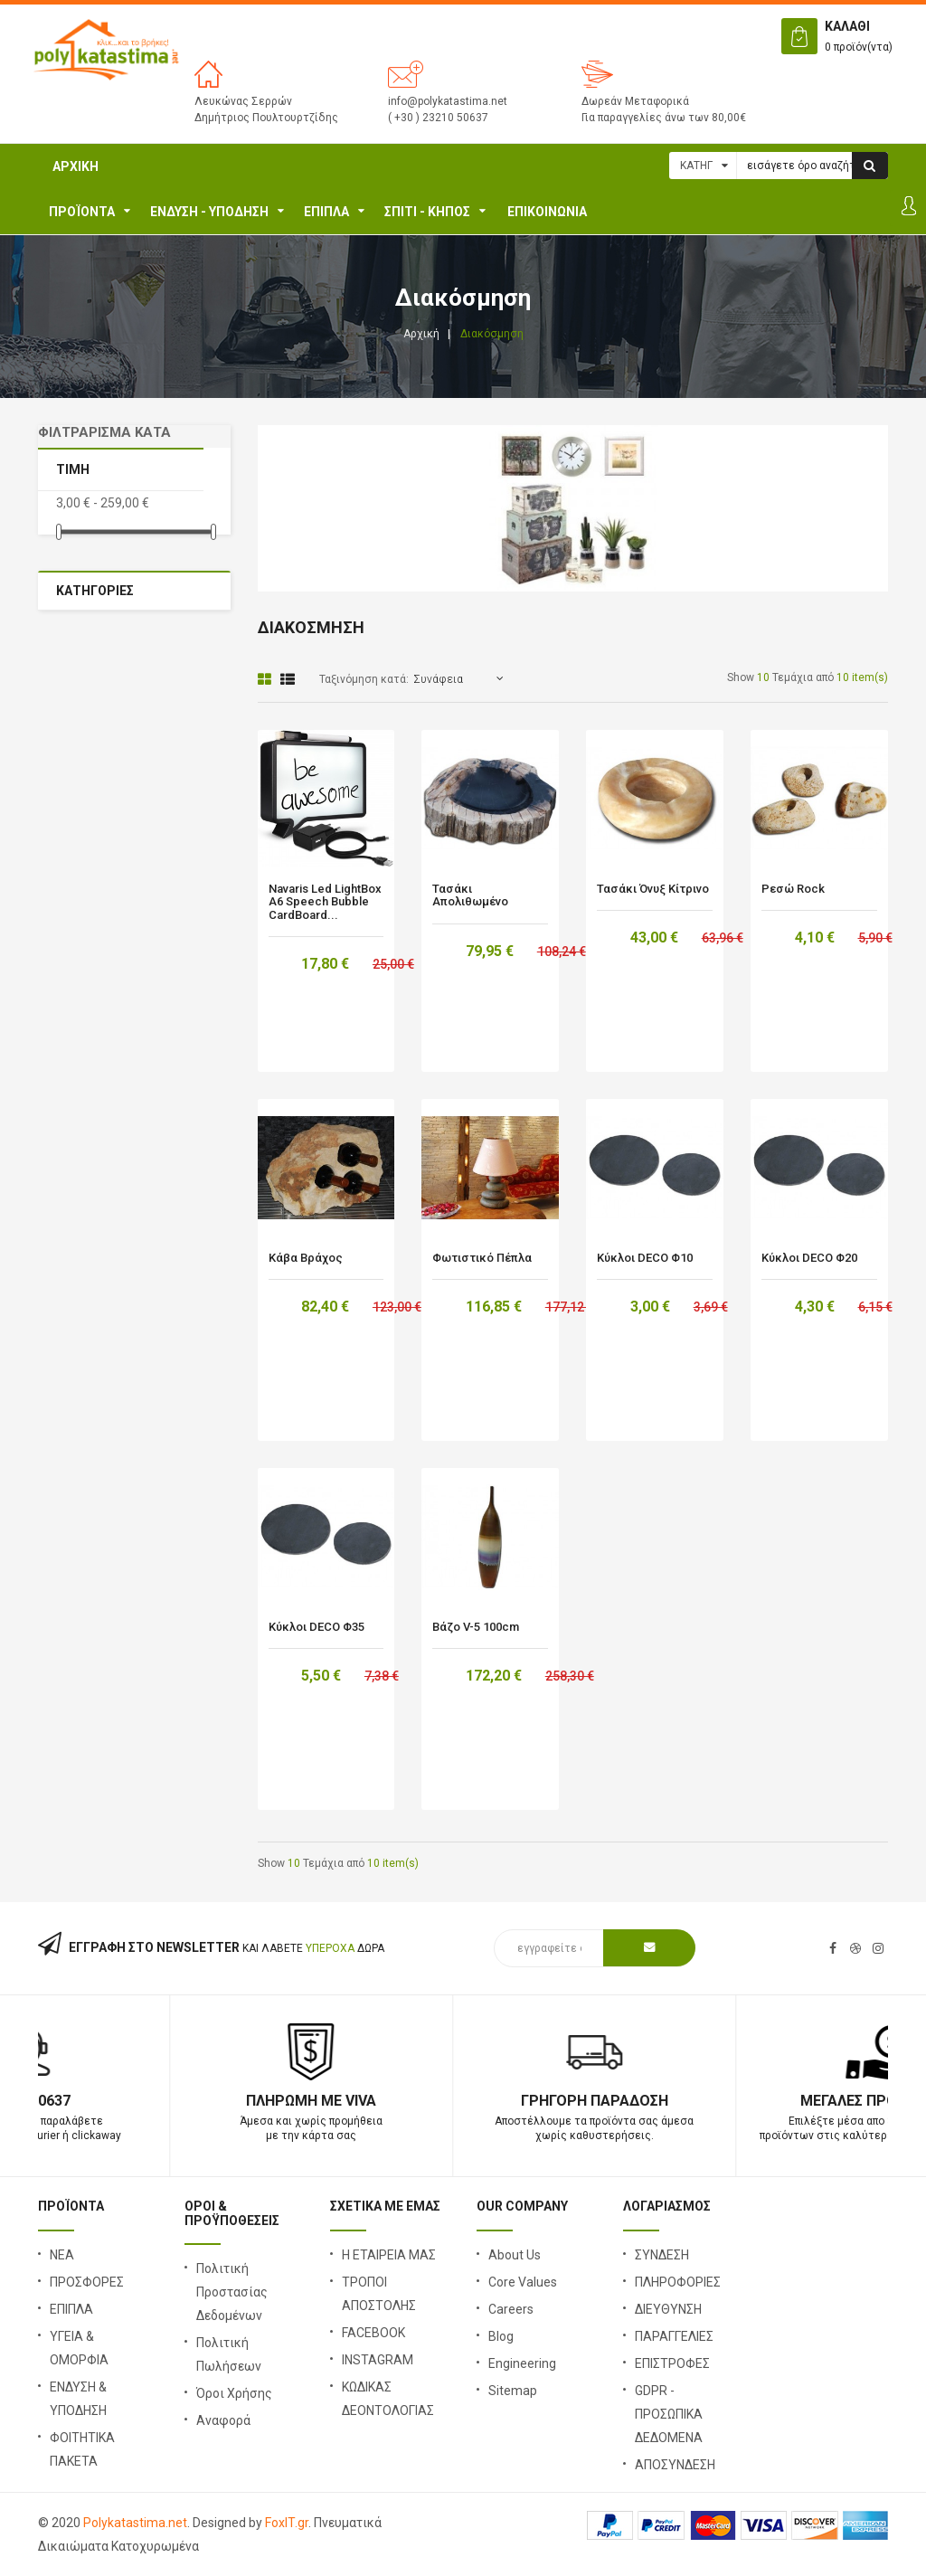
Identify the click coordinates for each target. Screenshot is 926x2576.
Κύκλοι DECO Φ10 (645, 1258)
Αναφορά (223, 2420)
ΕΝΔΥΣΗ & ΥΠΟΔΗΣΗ (78, 2399)
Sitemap (512, 2390)
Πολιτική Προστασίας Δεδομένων (232, 2292)
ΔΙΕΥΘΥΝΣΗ (668, 2309)
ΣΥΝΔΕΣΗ (662, 2255)
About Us (514, 2255)
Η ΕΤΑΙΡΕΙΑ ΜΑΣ (389, 2255)
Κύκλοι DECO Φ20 (809, 1258)
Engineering (522, 2363)
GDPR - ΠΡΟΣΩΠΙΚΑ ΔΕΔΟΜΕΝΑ (669, 2414)
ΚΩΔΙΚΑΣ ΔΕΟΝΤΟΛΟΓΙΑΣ (388, 2399)
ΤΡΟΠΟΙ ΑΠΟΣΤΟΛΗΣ (379, 2294)
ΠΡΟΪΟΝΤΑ (82, 211)
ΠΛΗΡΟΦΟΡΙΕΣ (678, 2282)
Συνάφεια (438, 679)
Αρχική (75, 166)
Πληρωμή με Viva (463, 2100)
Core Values (522, 2282)
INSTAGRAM (377, 2360)
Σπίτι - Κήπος (427, 211)
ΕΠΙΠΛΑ (326, 211)
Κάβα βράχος (306, 1258)
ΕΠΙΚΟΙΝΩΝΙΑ (547, 211)
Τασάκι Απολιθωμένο (470, 895)
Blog (501, 2336)
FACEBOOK (373, 2332)
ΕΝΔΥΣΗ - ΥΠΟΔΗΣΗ (209, 211)
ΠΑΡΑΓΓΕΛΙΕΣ (674, 2336)
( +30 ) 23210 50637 (438, 117)
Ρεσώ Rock (793, 889)
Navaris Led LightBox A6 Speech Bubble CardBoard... (325, 902)
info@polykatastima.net (447, 101)
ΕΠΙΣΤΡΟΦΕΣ (672, 2363)
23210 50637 (179, 2100)
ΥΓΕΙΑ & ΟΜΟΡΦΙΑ (79, 2348)
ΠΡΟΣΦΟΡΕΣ (87, 2282)
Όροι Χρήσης (234, 2393)
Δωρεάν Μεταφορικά (635, 101)
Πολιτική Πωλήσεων (228, 2354)
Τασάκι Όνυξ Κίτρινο (653, 889)
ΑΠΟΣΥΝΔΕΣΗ (675, 2465)
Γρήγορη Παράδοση (746, 2100)
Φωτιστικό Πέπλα (482, 1258)
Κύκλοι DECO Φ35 (316, 1627)
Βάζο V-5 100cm (475, 1627)
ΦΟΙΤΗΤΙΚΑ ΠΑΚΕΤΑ (82, 2449)
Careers (511, 2309)
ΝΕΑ (62, 2255)
